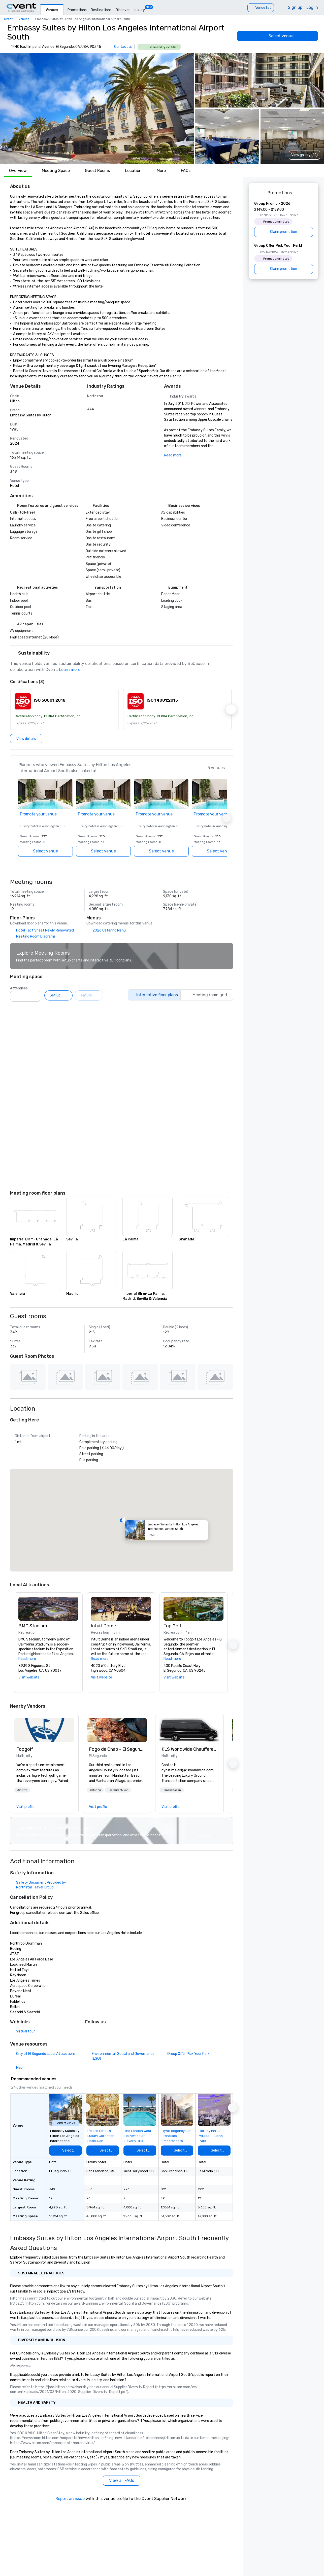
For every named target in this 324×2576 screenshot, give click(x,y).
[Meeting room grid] (206, 994)
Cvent (8, 19)
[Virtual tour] (22, 2031)
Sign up (295, 7)
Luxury (139, 10)
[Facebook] (99, 2033)
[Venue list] (260, 7)
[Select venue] (277, 36)
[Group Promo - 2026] (283, 219)
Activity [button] (22, 1790)
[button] (97, 108)
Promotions (77, 10)
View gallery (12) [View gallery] (304, 155)
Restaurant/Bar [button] (118, 1790)
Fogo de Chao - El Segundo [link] (117, 1749)
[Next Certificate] (231, 709)
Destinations (101, 10)
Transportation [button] (172, 1790)
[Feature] (89, 995)
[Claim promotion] (283, 232)
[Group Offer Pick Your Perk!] (283, 258)
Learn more (69, 669)
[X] (89, 2033)
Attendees (19, 988)
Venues (52, 10)
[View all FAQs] (121, 2481)
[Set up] (58, 995)
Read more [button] (27, 1659)
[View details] (26, 738)
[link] (44, 1730)
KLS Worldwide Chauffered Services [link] (189, 1749)
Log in (312, 7)
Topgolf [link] (24, 1749)
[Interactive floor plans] (154, 994)
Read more (173, 455)
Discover (123, 10)
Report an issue (70, 2498)
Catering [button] (95, 1790)
